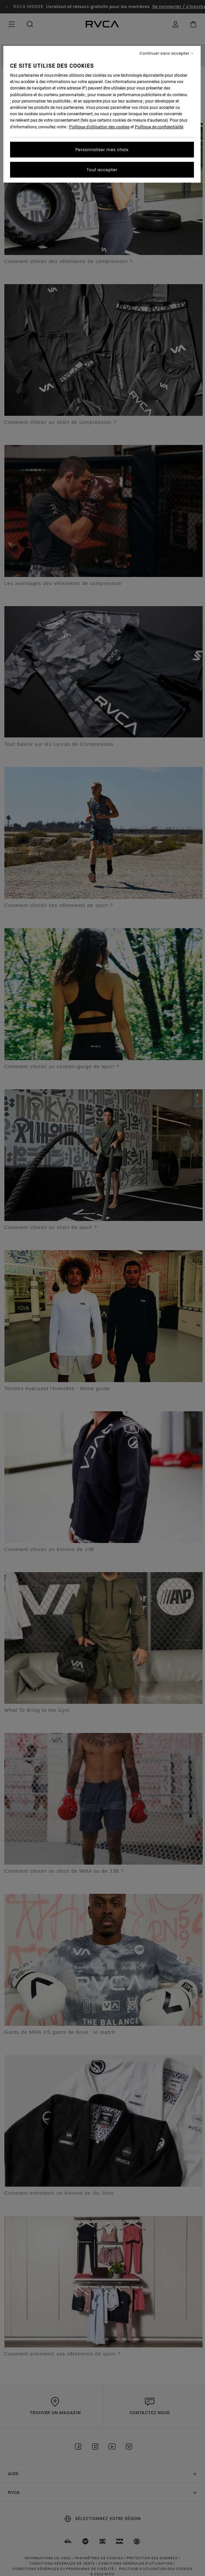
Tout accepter (102, 170)
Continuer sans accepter (165, 53)
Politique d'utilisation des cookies (99, 127)
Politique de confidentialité (159, 127)
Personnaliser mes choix (102, 149)
